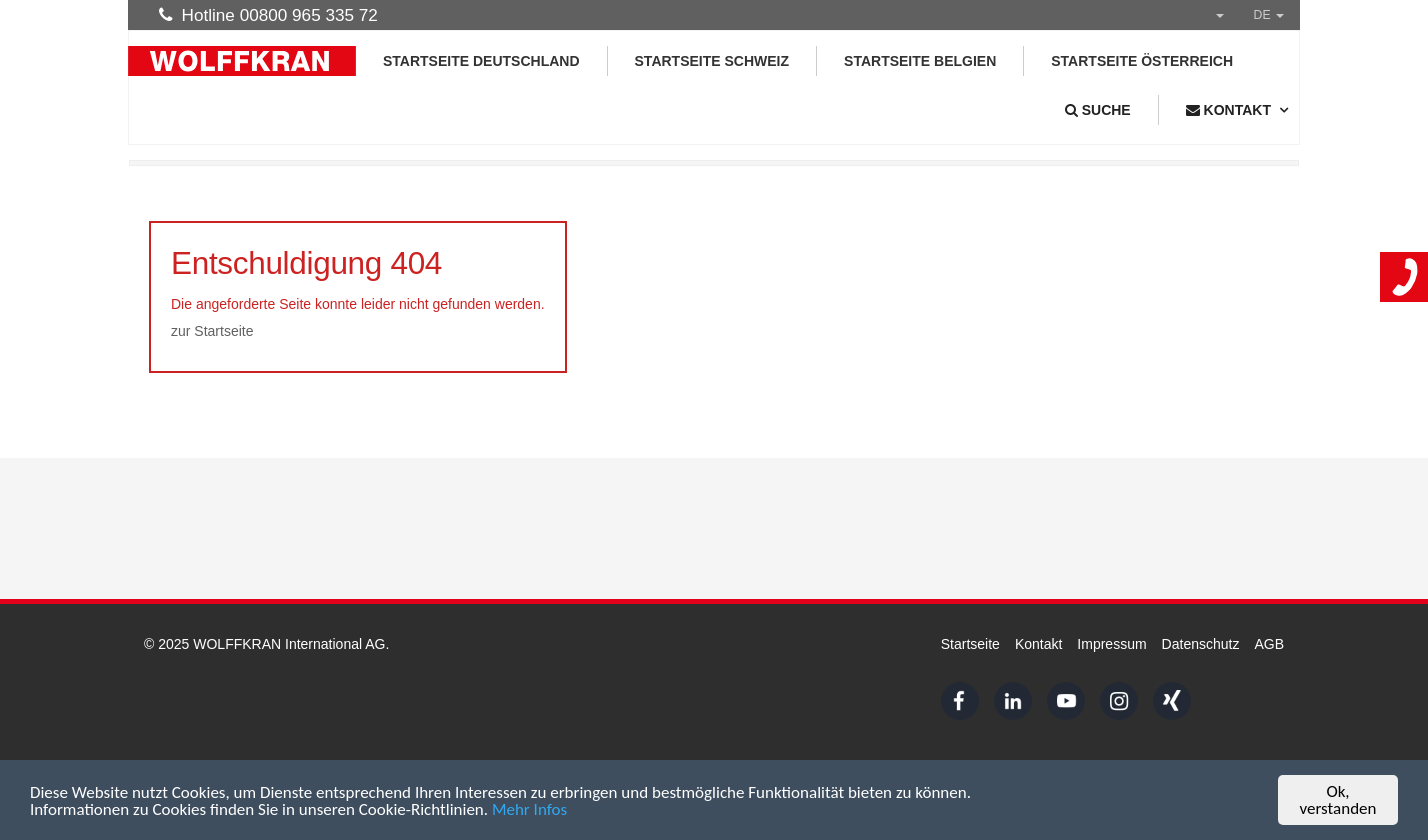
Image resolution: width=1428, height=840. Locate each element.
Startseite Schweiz (712, 61)
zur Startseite (212, 331)
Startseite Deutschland (481, 61)
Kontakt (1038, 644)
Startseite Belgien (920, 61)
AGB (1269, 644)
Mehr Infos (529, 809)
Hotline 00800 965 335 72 (268, 15)
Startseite (970, 644)
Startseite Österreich (1142, 61)
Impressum (1111, 644)
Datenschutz (1201, 644)
